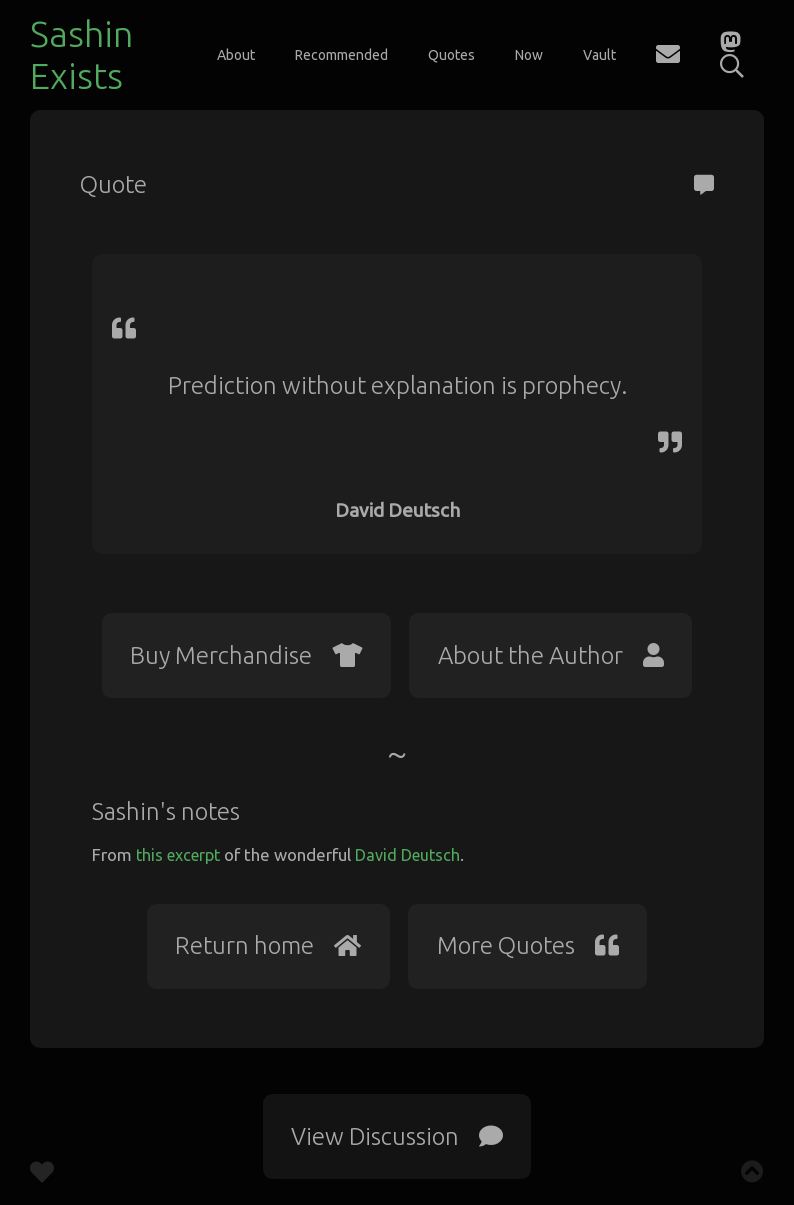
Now (529, 55)
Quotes (451, 55)
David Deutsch (397, 509)
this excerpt (178, 858)
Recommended (341, 55)
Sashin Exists (81, 54)
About (236, 55)
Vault (599, 55)
